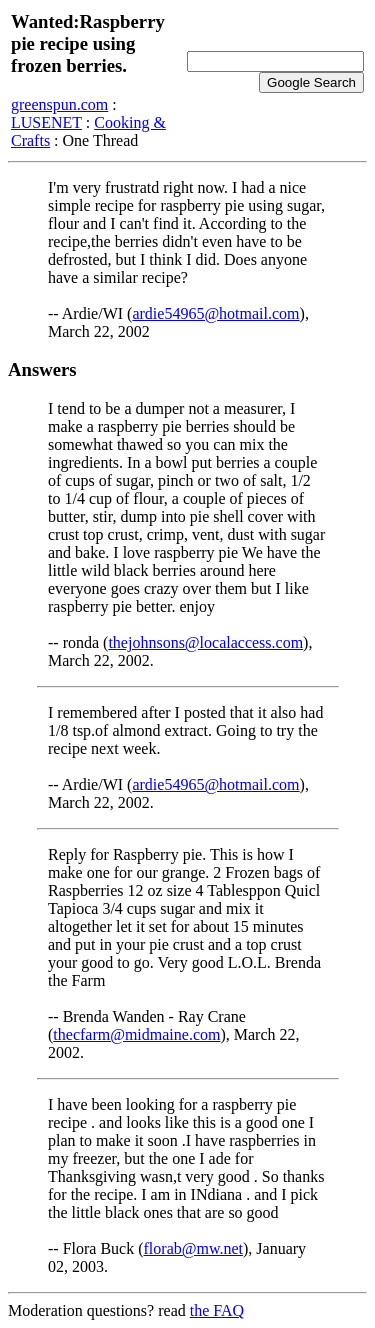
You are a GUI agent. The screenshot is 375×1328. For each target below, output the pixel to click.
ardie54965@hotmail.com (215, 313)
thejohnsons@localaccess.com (205, 642)
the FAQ (217, 1310)
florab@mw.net (193, 1248)
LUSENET (46, 122)
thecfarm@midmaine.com (136, 1034)
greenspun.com (59, 104)
